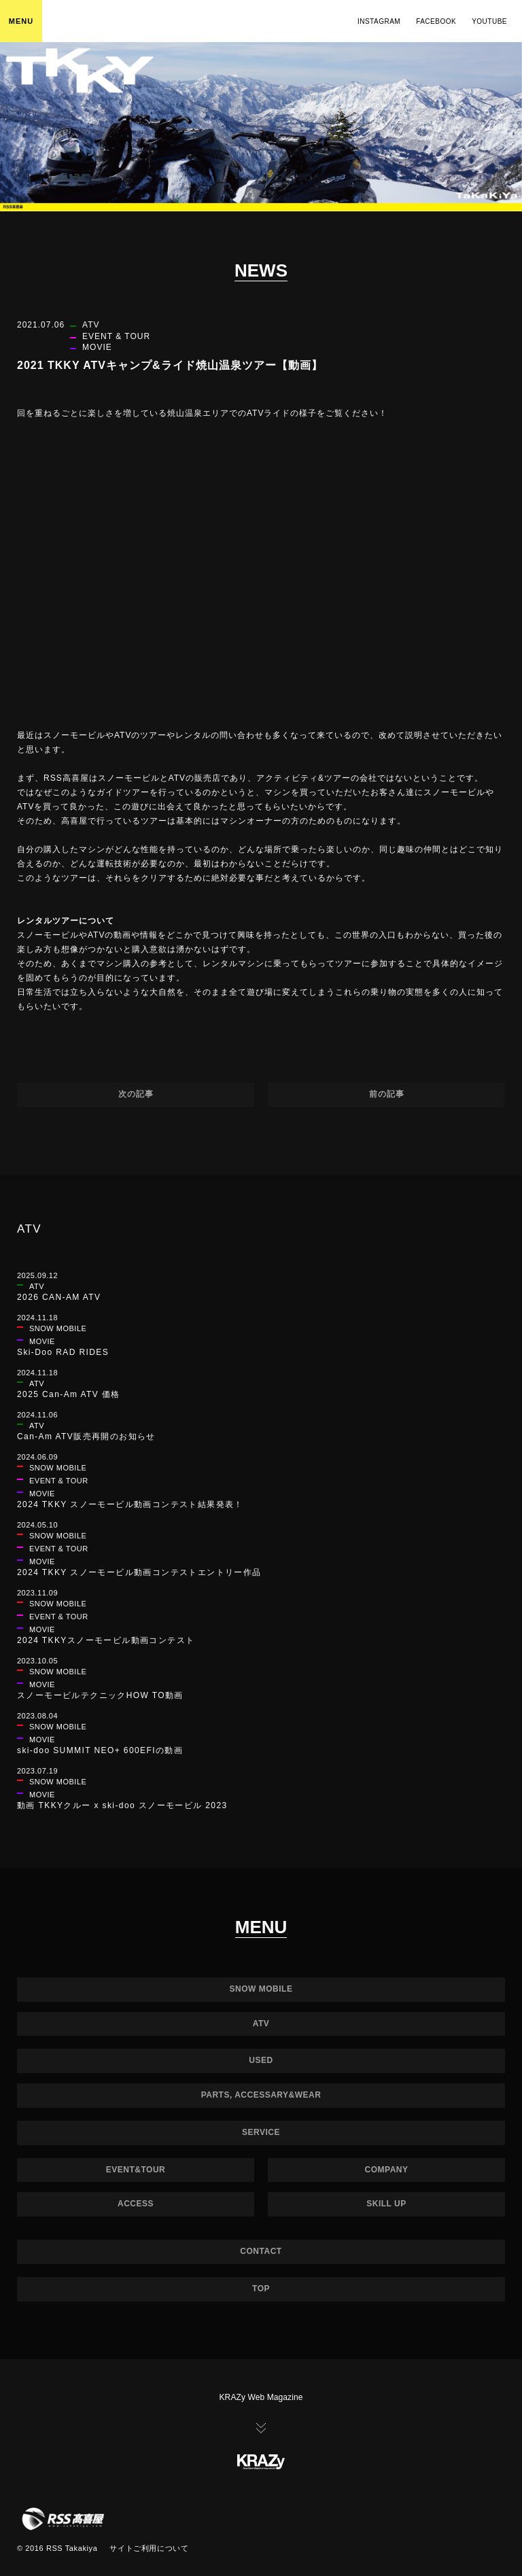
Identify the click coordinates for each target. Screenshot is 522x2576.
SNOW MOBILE (261, 1989)
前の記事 (386, 1094)
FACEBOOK (436, 21)
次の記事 (136, 1094)
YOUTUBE (489, 21)
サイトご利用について (148, 2548)
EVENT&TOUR (135, 2169)
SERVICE (261, 2132)
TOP (261, 2288)
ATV (261, 2023)
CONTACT (260, 2251)
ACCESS (136, 2203)
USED (261, 2060)
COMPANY (386, 2169)
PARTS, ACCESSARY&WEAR (261, 2095)
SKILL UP (386, 2203)
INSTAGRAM (379, 21)
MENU (21, 21)
